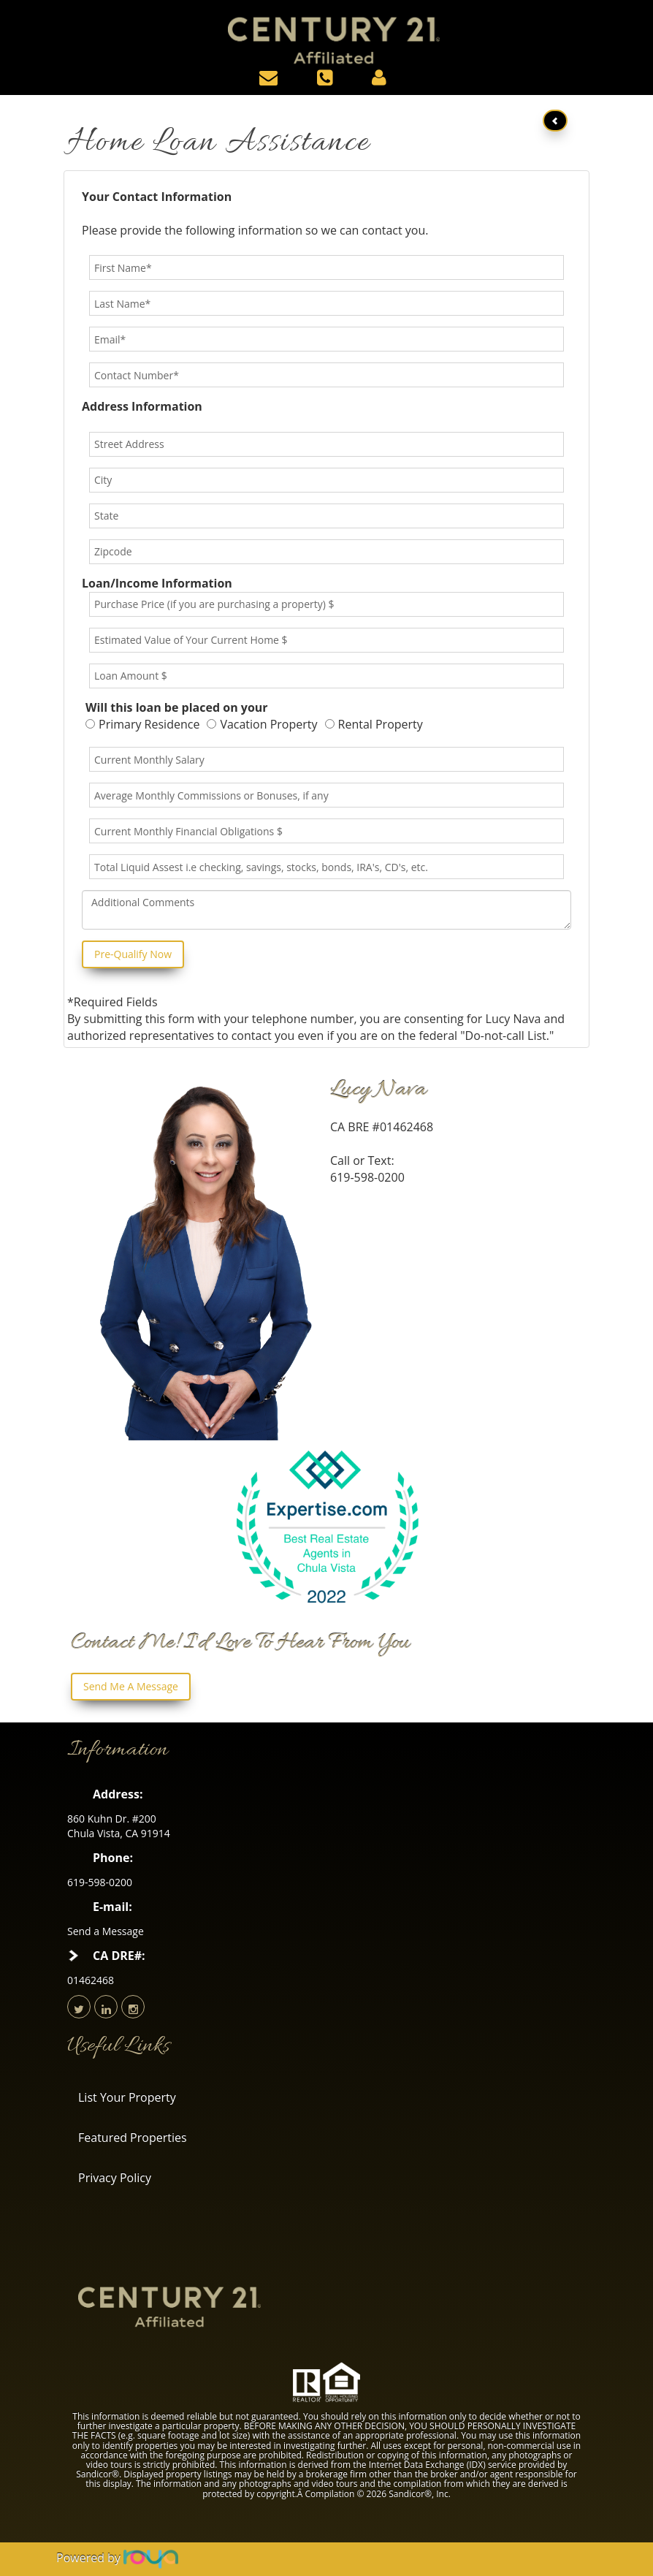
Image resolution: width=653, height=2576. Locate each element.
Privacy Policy (114, 2178)
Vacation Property (262, 724)
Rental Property (374, 724)
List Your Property (127, 2097)
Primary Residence (142, 724)
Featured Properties (132, 2137)
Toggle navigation (24, 21)
